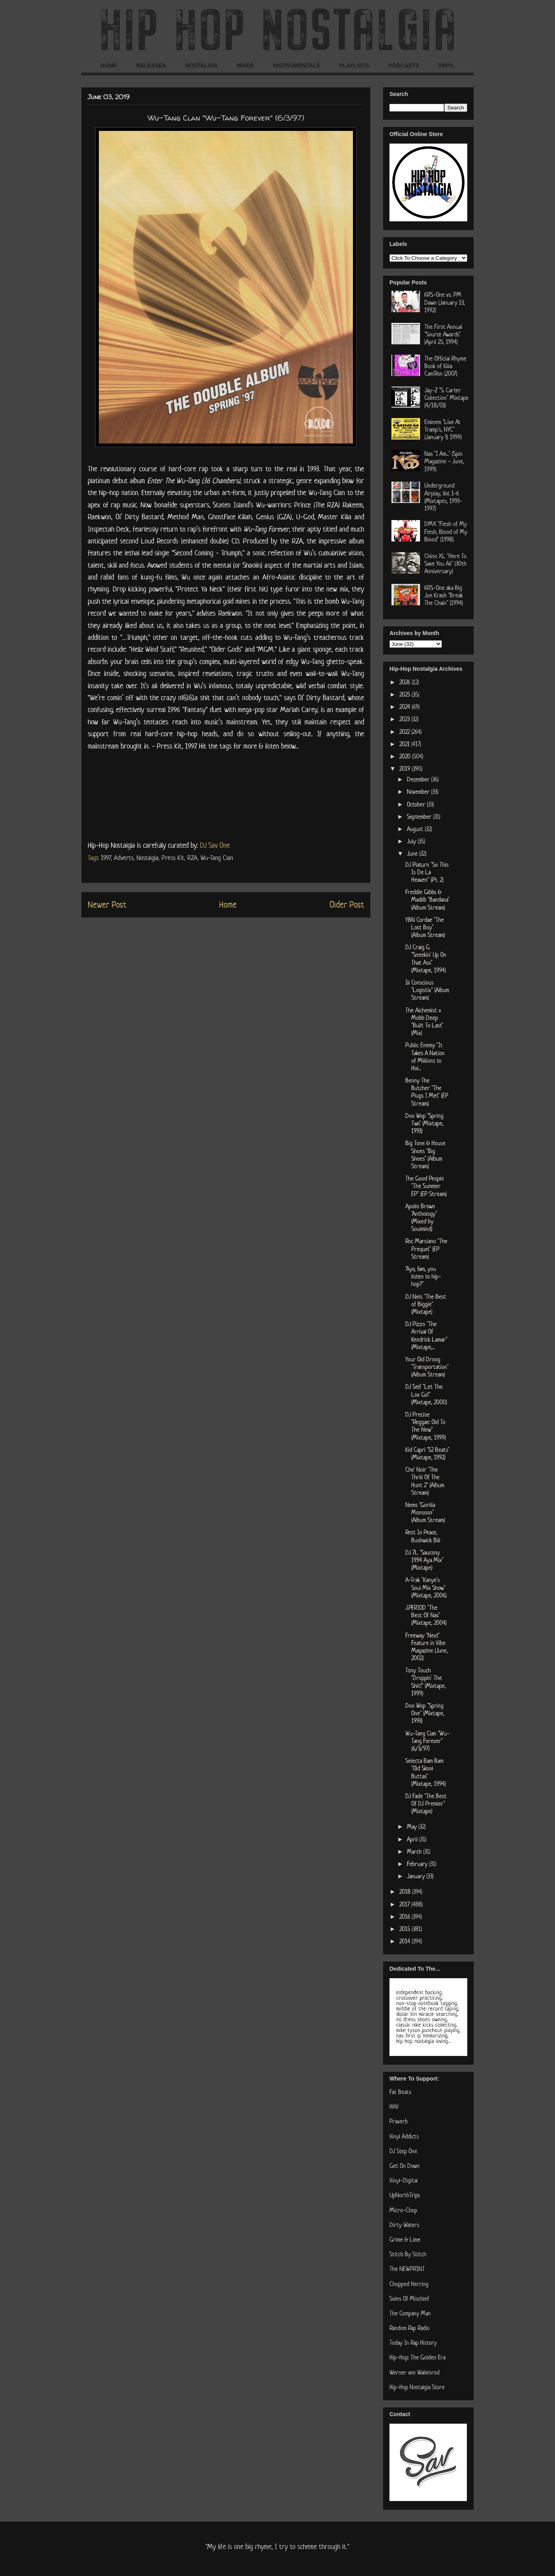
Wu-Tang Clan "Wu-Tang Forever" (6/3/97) (427, 1741)
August (416, 829)
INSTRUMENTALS (296, 65)
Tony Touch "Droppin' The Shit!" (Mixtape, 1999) (425, 1681)
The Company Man (410, 2313)
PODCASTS (403, 65)
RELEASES (151, 65)
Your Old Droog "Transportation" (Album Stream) (427, 1366)
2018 (405, 1891)
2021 (405, 744)
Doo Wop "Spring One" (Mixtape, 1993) (424, 1713)
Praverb (398, 2121)
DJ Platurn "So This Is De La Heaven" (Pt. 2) (427, 872)
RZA (192, 857)
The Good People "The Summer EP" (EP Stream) (426, 1186)
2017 (405, 1904)
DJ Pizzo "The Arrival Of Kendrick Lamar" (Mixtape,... (426, 1335)
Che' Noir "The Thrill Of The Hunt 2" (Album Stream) (424, 1481)
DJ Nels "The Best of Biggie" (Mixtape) (425, 1304)
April (413, 1839)
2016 (405, 1916)
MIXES (245, 65)
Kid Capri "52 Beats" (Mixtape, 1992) (427, 1453)
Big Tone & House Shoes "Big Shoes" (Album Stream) (425, 1154)
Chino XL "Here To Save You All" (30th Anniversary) (445, 563)
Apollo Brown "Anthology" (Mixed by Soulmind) (421, 1217)
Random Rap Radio (409, 2328)
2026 (405, 682)
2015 (405, 1929)
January (416, 1876)
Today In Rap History (413, 2342)
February (418, 1864)
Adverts (123, 857)
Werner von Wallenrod (414, 2372)
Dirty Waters (404, 2225)
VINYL (446, 65)
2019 (405, 768)
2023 (405, 719)
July (412, 841)
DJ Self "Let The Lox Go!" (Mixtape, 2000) (426, 1394)
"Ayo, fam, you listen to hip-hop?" (423, 1276)
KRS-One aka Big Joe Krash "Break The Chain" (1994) (443, 595)
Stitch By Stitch (407, 2254)
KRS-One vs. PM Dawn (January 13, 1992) (444, 302)
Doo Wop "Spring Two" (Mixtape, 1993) (424, 1123)
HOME (108, 65)
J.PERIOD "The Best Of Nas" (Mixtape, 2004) (426, 1615)
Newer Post (107, 904)
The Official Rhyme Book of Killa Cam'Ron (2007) (445, 366)
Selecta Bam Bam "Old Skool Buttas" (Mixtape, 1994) (425, 1772)
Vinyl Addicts (404, 2136)
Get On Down (404, 2165)
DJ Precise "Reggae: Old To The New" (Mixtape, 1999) (425, 1426)
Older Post (347, 904)
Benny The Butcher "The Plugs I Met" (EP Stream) (426, 1092)
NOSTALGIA (201, 65)
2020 (405, 756)
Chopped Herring (408, 2284)
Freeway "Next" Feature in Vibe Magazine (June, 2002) (426, 1646)
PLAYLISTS (354, 65)
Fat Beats (400, 2092)
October (417, 804)
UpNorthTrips (404, 2195)
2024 (405, 707)
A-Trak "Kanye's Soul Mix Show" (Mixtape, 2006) (426, 1587)
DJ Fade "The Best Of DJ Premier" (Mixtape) (426, 1803)
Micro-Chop (403, 2210)
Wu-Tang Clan (216, 857)
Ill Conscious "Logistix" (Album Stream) (427, 990)
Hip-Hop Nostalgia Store (417, 2387)
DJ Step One (403, 2151)
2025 (405, 694)
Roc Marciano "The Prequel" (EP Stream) (426, 1248)
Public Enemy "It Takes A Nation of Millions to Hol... (425, 1056)
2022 (405, 731)
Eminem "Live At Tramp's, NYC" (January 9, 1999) (443, 429)
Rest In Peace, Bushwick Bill (422, 1536)
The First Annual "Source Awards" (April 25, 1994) (443, 334)
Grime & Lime (404, 2239)
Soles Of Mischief (409, 2298)
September (420, 816)
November (419, 791)
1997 (106, 857)
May (412, 1826)
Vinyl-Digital (403, 2180)
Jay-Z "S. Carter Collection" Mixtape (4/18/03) (446, 397)
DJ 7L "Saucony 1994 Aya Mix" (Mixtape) (424, 1560)
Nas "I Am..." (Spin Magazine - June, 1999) (444, 461)
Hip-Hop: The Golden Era (417, 2357)
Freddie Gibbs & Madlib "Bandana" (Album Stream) (427, 899)
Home (228, 904)
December (419, 779)
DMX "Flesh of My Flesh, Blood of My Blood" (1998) (445, 531)
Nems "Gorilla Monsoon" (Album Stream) (425, 1512)
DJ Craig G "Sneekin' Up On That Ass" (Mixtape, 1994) (425, 958)
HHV (394, 2106)
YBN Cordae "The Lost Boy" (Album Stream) (425, 927)
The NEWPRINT (407, 2269)
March (415, 1851)
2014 (405, 1941)
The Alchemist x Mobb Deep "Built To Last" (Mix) (424, 1021)
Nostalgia (147, 857)
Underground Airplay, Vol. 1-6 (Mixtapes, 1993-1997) (443, 497)
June (413, 853)
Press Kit (173, 857)
